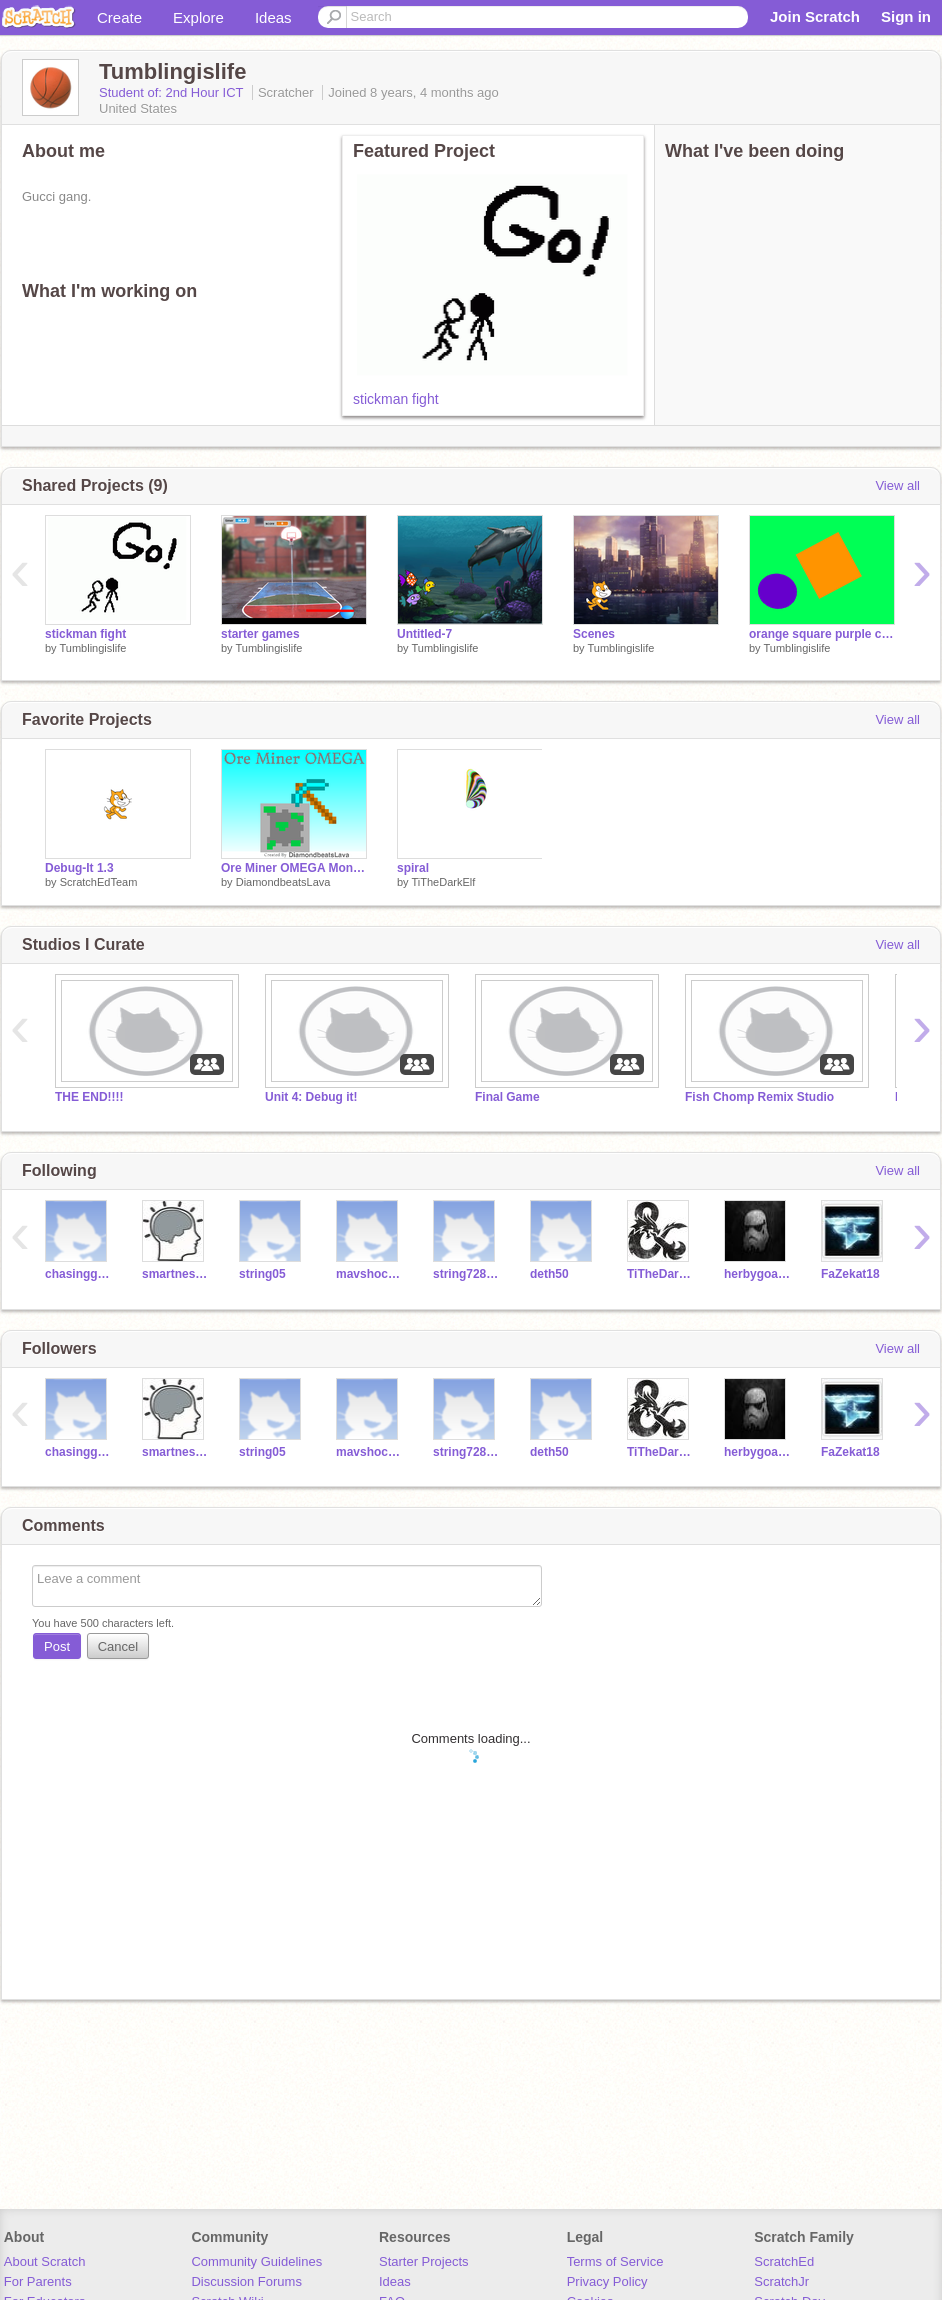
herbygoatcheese (757, 1274)
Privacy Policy (607, 2281)
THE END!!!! (89, 1097)
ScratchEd (784, 2261)
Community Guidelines (256, 2261)
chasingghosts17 (78, 1274)
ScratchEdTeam (99, 882)
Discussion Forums (246, 2281)
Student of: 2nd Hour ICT (173, 92)
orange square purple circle (822, 634)
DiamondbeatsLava (283, 882)
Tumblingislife (92, 648)
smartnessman (175, 1274)
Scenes (594, 634)
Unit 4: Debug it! (311, 1097)
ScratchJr (781, 2281)
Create (119, 17)
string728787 (466, 1274)
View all (897, 485)
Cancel (118, 1646)
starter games (260, 634)
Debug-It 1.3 (79, 868)
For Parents (38, 2281)
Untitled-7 (424, 634)
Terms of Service (615, 2261)
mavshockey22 (369, 1274)
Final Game (507, 1097)
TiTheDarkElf (443, 882)
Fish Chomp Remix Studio (759, 1097)
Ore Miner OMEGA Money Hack (294, 868)
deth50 (549, 1274)
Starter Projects (424, 2261)
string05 (262, 1274)
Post (57, 1646)
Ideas (273, 17)
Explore (198, 17)
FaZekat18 (850, 1274)
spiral (413, 868)
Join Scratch (815, 16)
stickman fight (396, 399)
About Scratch (45, 2261)
